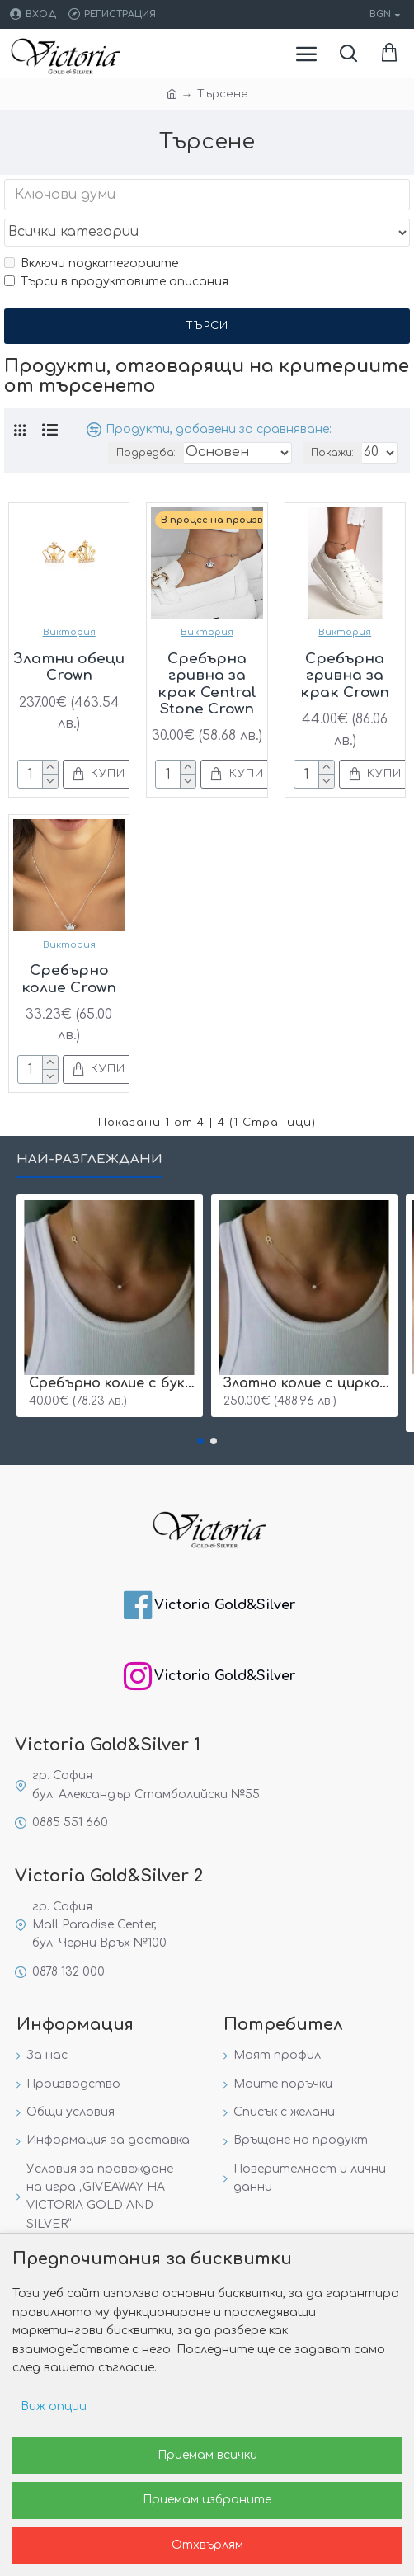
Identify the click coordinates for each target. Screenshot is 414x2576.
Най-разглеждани (89, 1159)
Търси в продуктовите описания (116, 281)
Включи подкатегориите (91, 263)
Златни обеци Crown (69, 667)
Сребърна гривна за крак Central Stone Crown (207, 684)
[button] (200, 1441)
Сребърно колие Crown (68, 979)
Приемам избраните (207, 2500)
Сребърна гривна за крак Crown (344, 675)
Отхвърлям (207, 2545)
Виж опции (54, 2406)
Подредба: (146, 453)
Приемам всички (207, 2455)
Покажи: (332, 453)
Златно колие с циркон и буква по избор (307, 1383)
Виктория (69, 632)
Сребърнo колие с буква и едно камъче (113, 1383)
